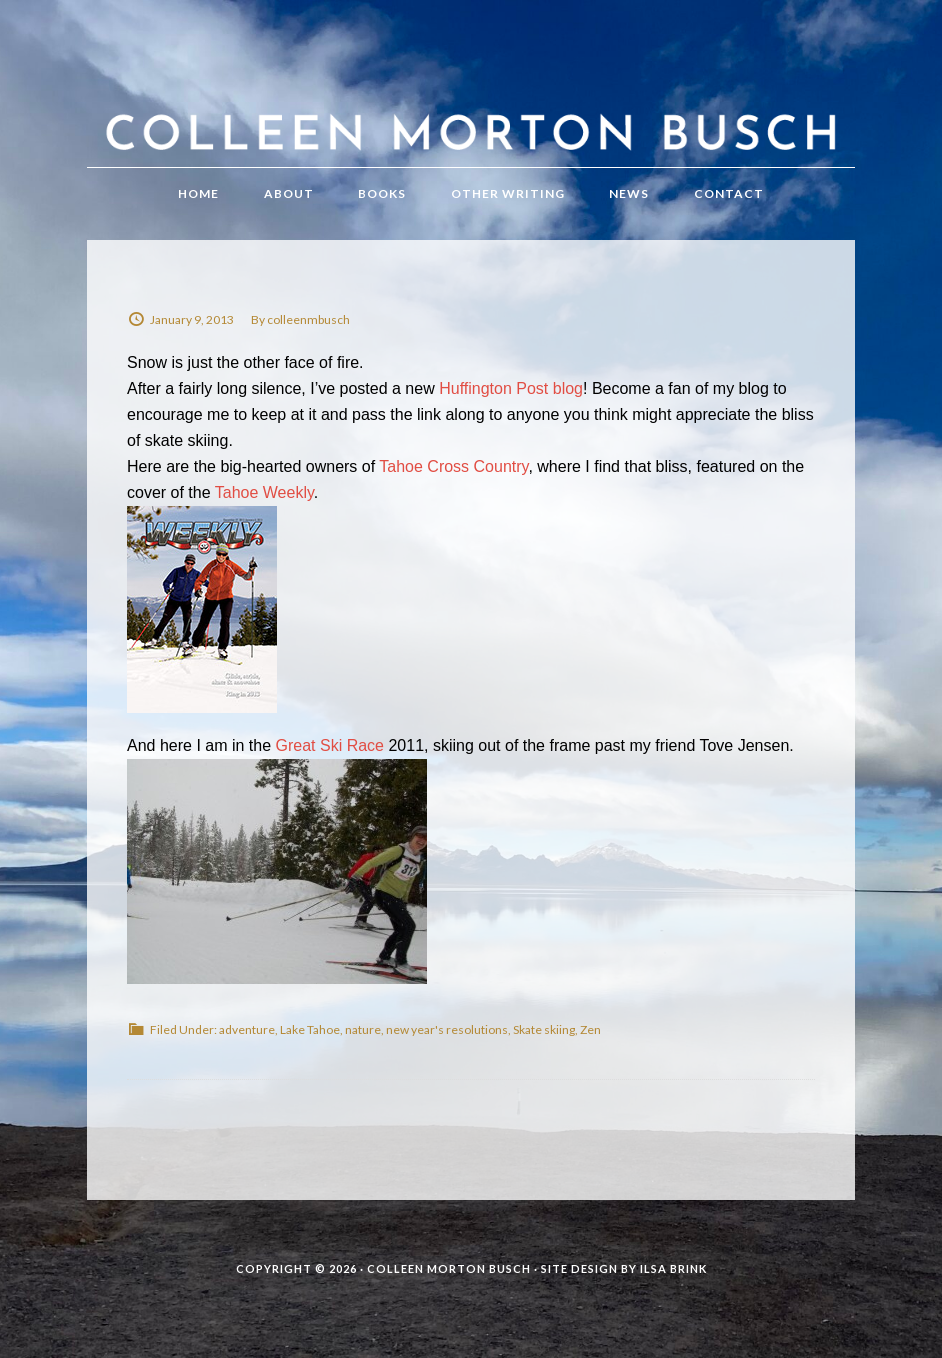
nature (363, 1029)
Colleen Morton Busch (471, 103)
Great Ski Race (330, 745)
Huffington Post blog (511, 388)
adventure (247, 1029)
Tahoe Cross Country (453, 466)
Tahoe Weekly (264, 492)
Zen (590, 1029)
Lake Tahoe (310, 1029)
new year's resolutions (447, 1029)
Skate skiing (544, 1029)
